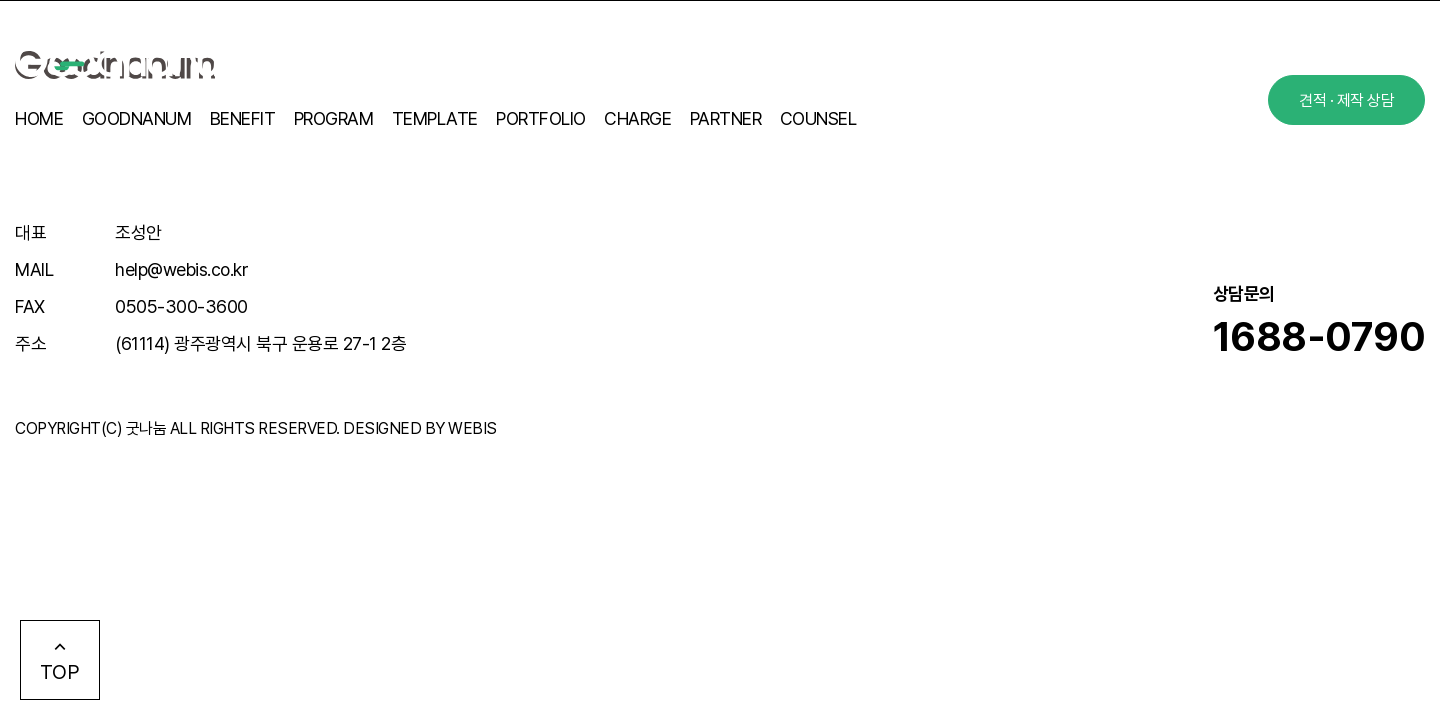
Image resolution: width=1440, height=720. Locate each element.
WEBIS (472, 428)
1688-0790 (1319, 337)
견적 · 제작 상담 (1346, 100)
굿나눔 (146, 428)
